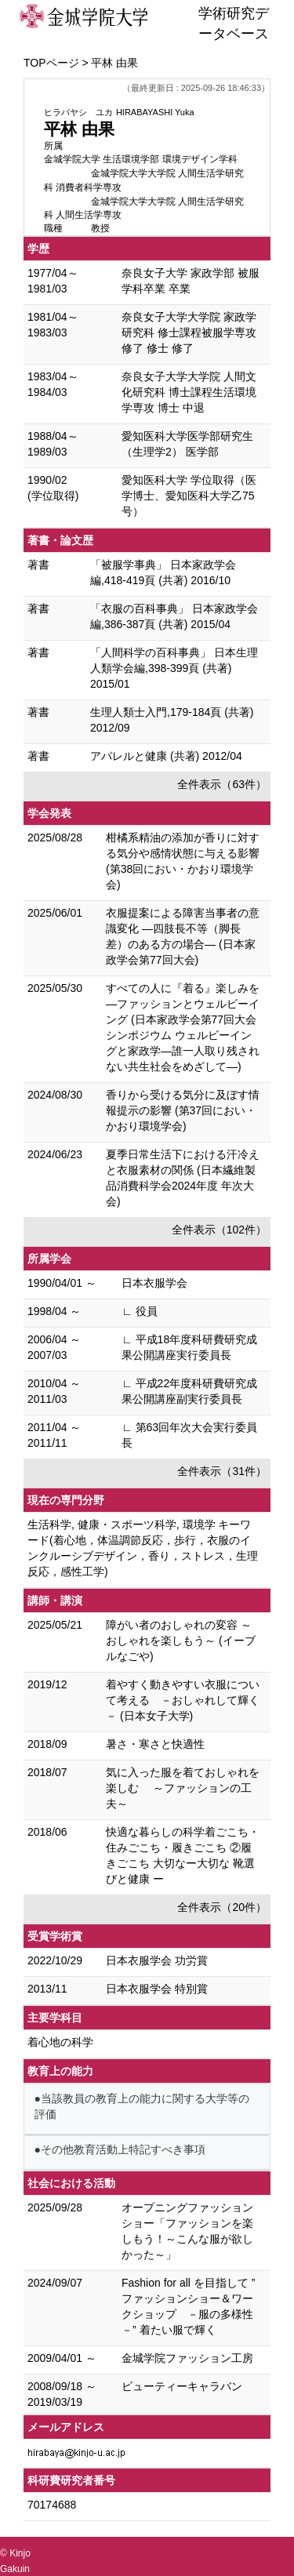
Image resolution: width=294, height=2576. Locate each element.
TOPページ (51, 62)
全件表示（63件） (222, 784)
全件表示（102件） (219, 1229)
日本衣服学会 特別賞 (157, 1988)
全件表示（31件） (222, 1471)
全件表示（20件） (222, 1907)
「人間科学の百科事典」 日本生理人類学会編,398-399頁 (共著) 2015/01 (174, 668)
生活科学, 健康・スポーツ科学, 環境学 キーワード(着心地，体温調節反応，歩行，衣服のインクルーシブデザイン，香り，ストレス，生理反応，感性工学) (142, 1548)
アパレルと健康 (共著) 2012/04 (166, 756)
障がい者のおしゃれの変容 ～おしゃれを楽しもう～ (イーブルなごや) (181, 1640)
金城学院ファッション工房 (187, 2358)
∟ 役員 (140, 1311)
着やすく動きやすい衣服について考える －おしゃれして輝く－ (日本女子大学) (183, 1700)
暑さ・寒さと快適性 (155, 1744)
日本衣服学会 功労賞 (157, 1960)
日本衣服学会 (154, 1283)
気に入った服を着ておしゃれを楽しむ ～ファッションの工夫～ (183, 1788)
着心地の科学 (60, 2042)
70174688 (51, 2504)
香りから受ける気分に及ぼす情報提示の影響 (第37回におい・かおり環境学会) (183, 1110)
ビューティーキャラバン (182, 2386)
